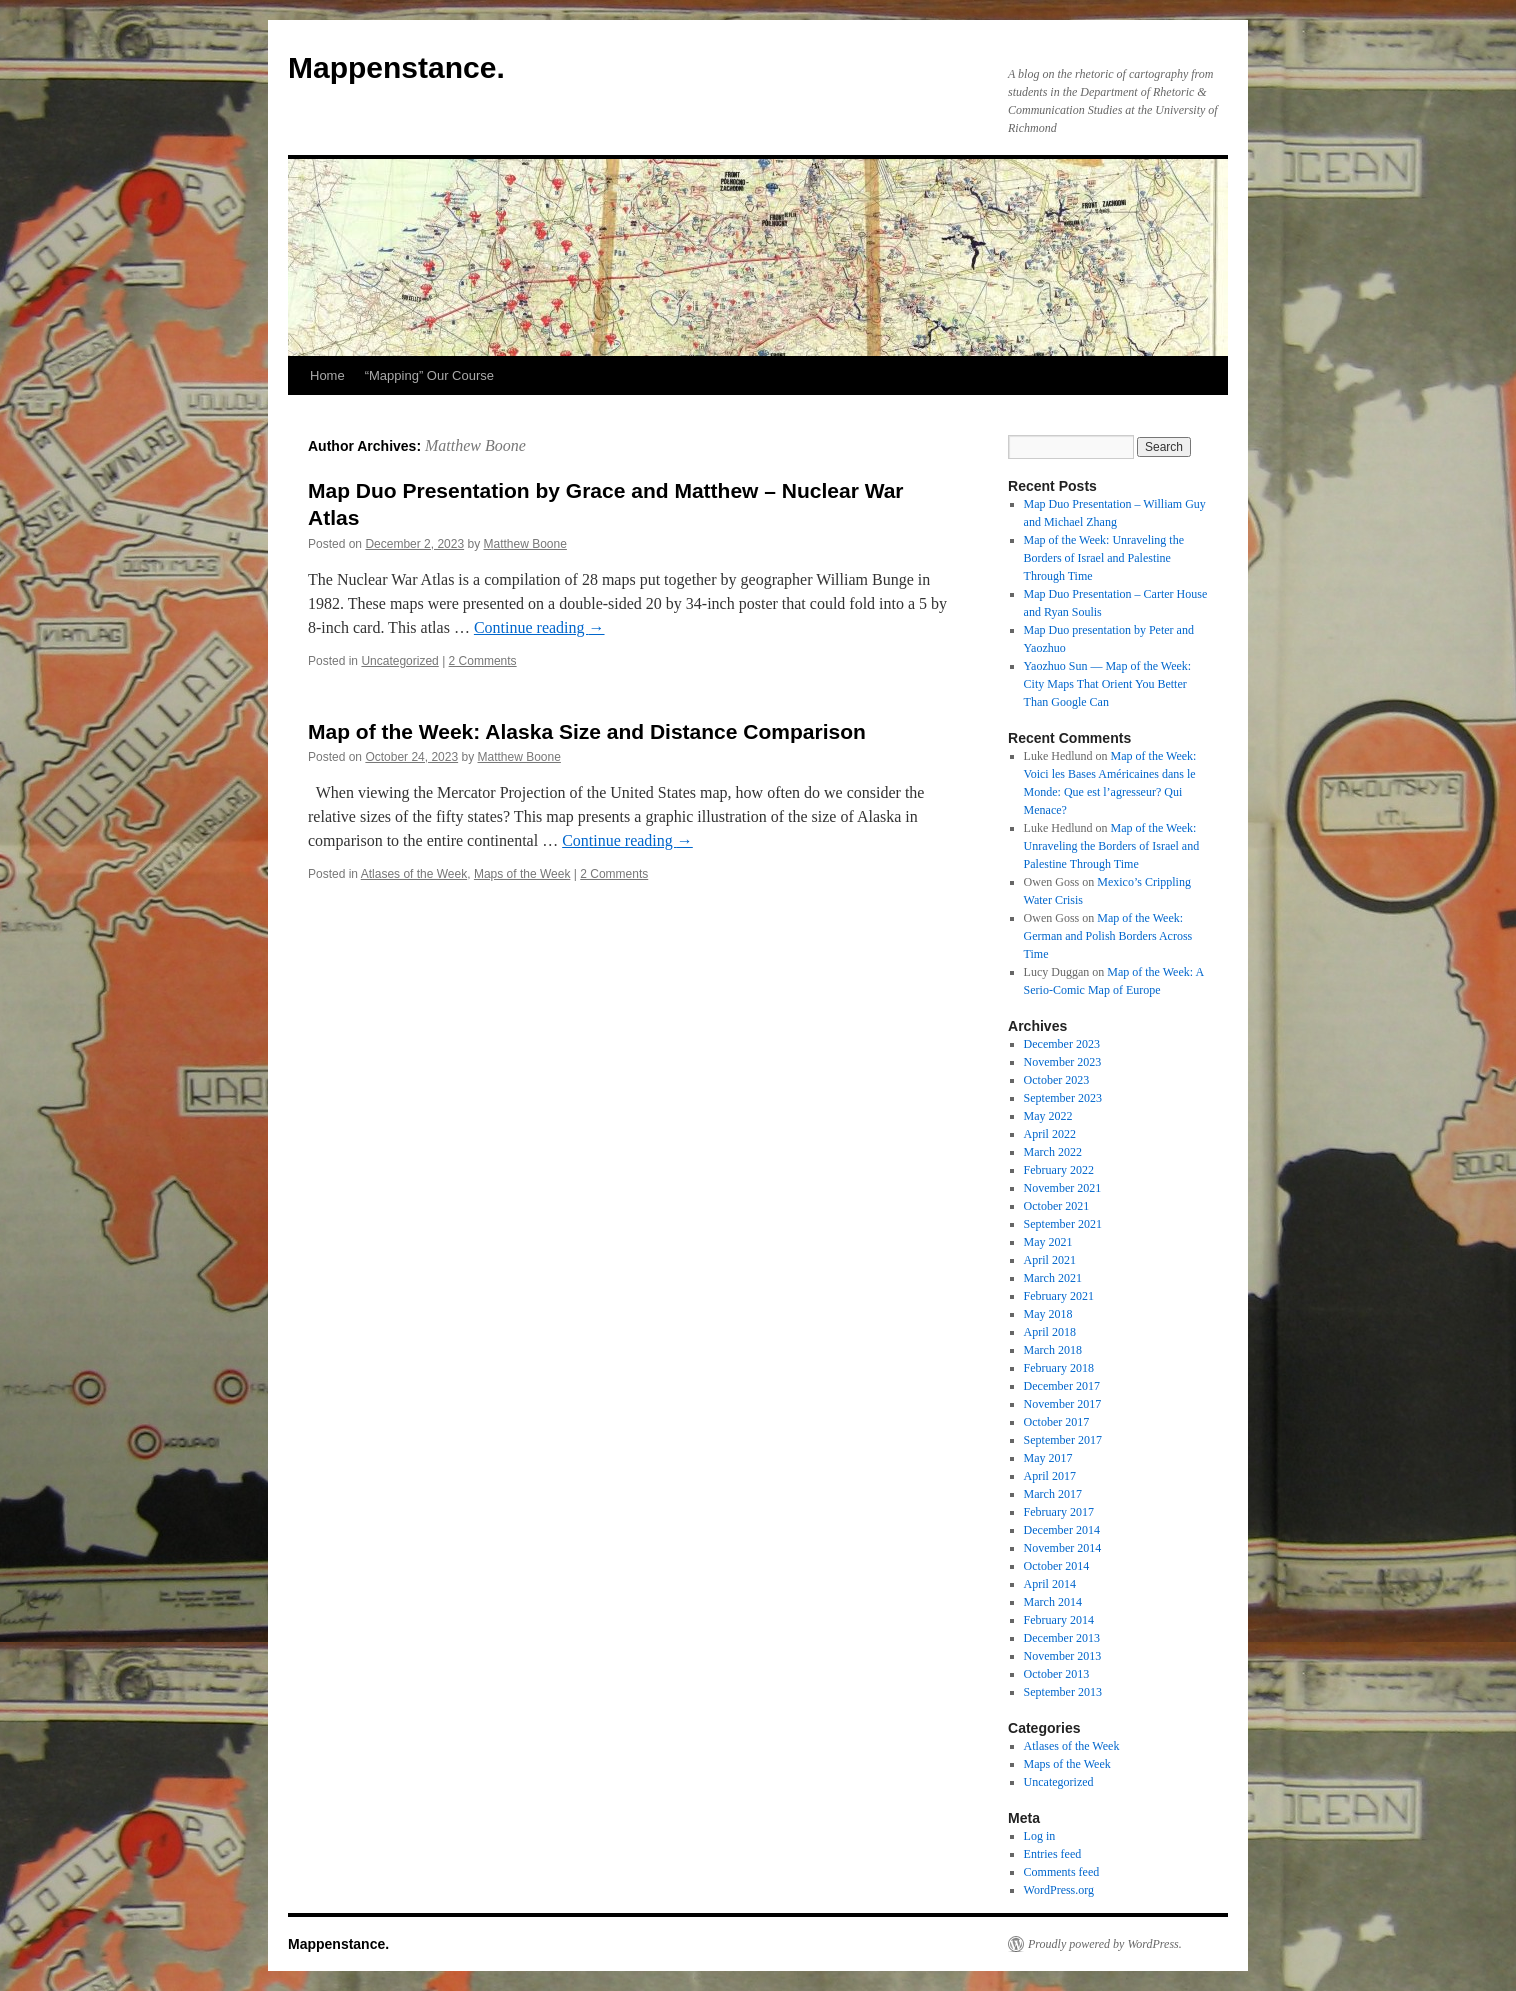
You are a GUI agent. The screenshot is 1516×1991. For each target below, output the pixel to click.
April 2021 (1050, 1260)
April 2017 (1050, 1476)
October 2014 (1057, 1566)
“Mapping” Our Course (429, 375)
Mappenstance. (396, 67)
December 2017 (1062, 1386)
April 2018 (1050, 1332)
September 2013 (1063, 1692)
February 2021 (1059, 1296)
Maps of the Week (522, 874)
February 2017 (1059, 1512)
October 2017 (1057, 1422)
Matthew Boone (475, 445)
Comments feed (1062, 1872)
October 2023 (1057, 1080)
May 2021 (1048, 1242)
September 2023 (1063, 1098)
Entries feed (1053, 1854)
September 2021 (1063, 1224)
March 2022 (1053, 1152)
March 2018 (1053, 1350)
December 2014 (1062, 1530)
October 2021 (1057, 1206)
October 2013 (1057, 1674)
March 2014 (1053, 1602)
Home (327, 375)
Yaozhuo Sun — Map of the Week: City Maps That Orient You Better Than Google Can (1108, 684)
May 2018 (1048, 1314)
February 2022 (1059, 1170)
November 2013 (1063, 1656)
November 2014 (1063, 1548)
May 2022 (1048, 1116)
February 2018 (1059, 1368)
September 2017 (1063, 1440)
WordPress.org (1059, 1890)
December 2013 (1062, 1638)
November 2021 (1063, 1188)
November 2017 (1063, 1404)
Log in (1040, 1836)
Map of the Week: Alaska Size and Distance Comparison (587, 731)
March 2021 (1053, 1278)
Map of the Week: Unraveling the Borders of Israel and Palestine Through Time (1104, 558)
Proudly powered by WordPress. (1105, 1944)
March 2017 (1053, 1494)
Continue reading (539, 627)
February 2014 (1059, 1620)
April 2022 (1050, 1134)
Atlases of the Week (414, 874)
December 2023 (1062, 1044)
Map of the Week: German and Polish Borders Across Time (1108, 936)
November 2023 (1063, 1062)
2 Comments (483, 661)
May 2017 (1048, 1458)
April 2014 (1050, 1584)
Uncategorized (399, 661)
